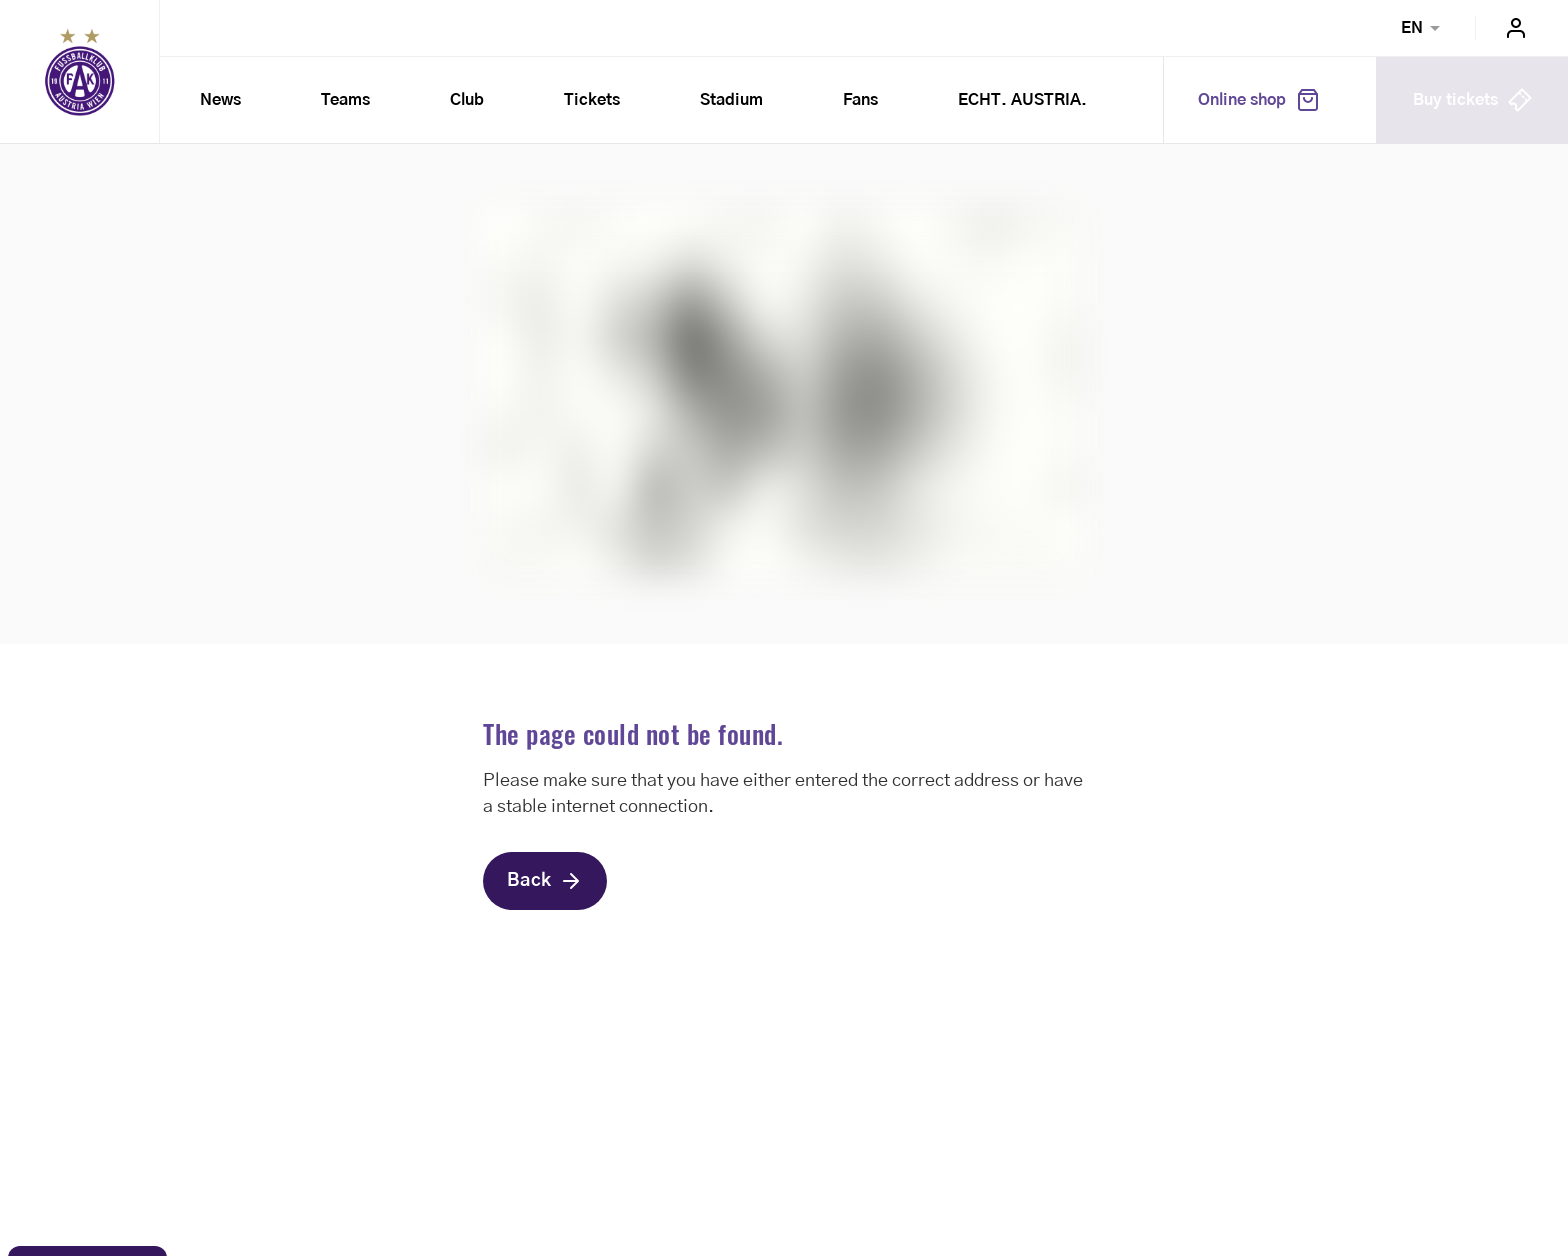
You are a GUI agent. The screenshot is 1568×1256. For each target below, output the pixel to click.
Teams (345, 100)
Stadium (731, 100)
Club (467, 100)
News (220, 100)
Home (80, 72)
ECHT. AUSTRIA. (1022, 100)
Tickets (592, 100)
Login (1516, 28)
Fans (860, 100)
